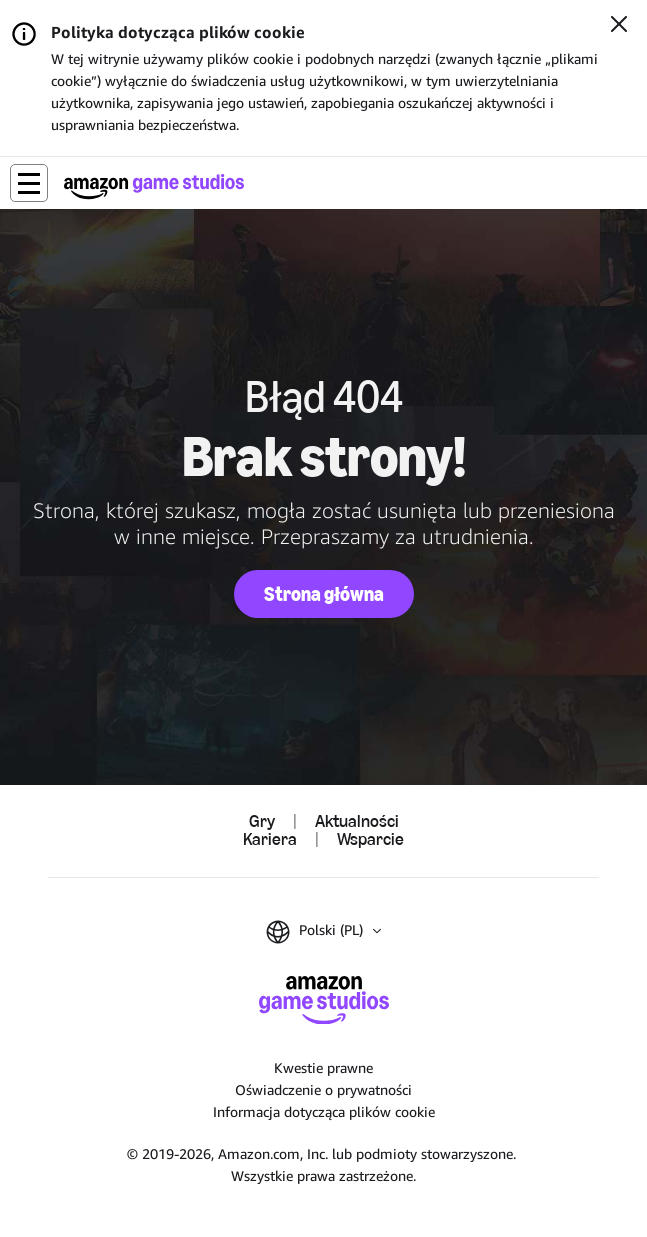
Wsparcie (370, 840)
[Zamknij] (619, 26)
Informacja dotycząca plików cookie (324, 1111)
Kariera (270, 840)
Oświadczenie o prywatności (323, 1089)
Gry (262, 822)
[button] (29, 183)
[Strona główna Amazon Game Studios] (154, 186)
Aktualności (357, 822)
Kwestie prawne (323, 1067)
